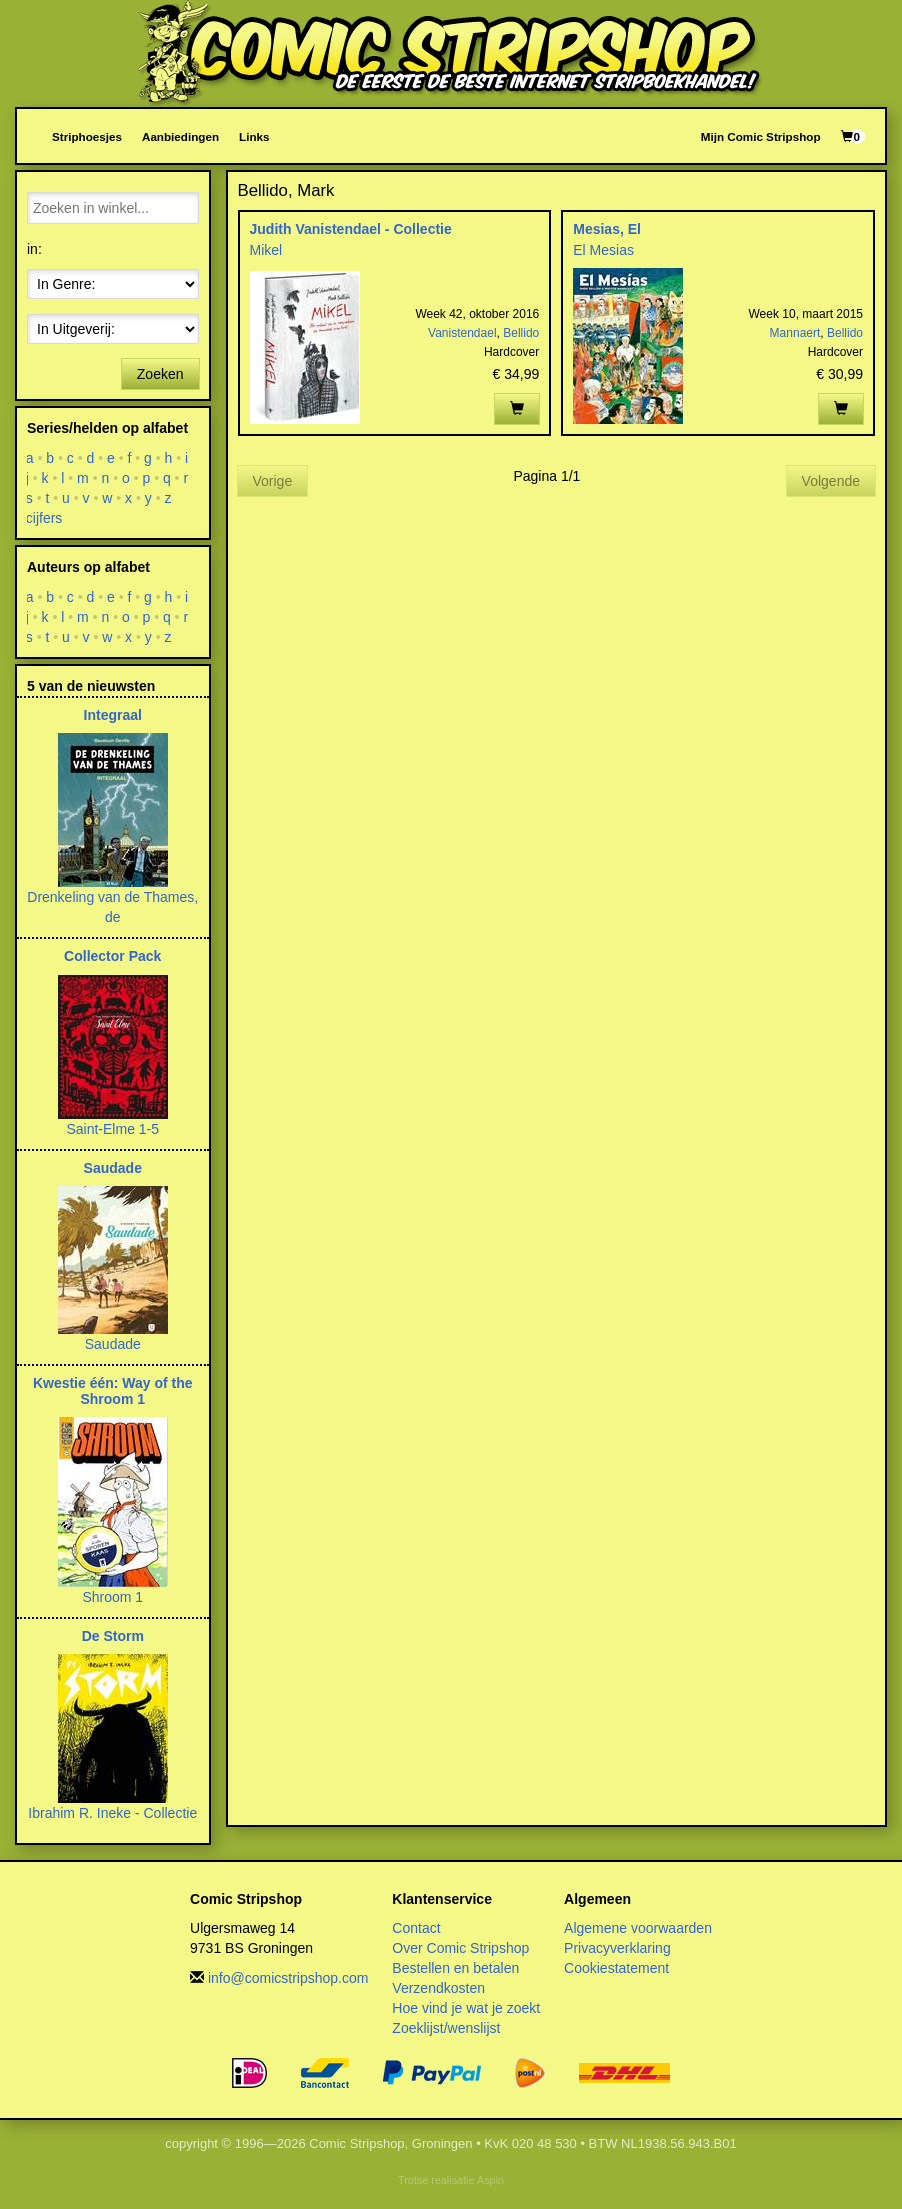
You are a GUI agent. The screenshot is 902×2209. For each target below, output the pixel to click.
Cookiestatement (616, 1968)
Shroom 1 (112, 1597)
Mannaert (795, 333)
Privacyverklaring (617, 1948)
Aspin (490, 2180)
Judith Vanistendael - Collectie (351, 229)
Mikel (266, 250)
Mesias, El (607, 229)
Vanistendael (462, 333)
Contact (416, 1928)
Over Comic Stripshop (460, 1948)
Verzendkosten (438, 1988)
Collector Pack (112, 956)
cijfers (44, 518)
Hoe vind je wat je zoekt (466, 2008)
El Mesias (603, 250)
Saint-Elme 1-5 (112, 1129)
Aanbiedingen (180, 136)
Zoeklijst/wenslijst (446, 2028)
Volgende (831, 481)
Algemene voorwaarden (638, 1928)
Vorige (273, 481)
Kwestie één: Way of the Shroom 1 (113, 1390)
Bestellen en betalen (455, 1968)
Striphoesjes (87, 136)
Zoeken (160, 374)
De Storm (113, 1636)
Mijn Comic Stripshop (761, 136)
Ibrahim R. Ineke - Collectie (112, 1813)
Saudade (113, 1168)
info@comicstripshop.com (288, 1978)
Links (254, 136)
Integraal (113, 715)
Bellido (521, 333)
